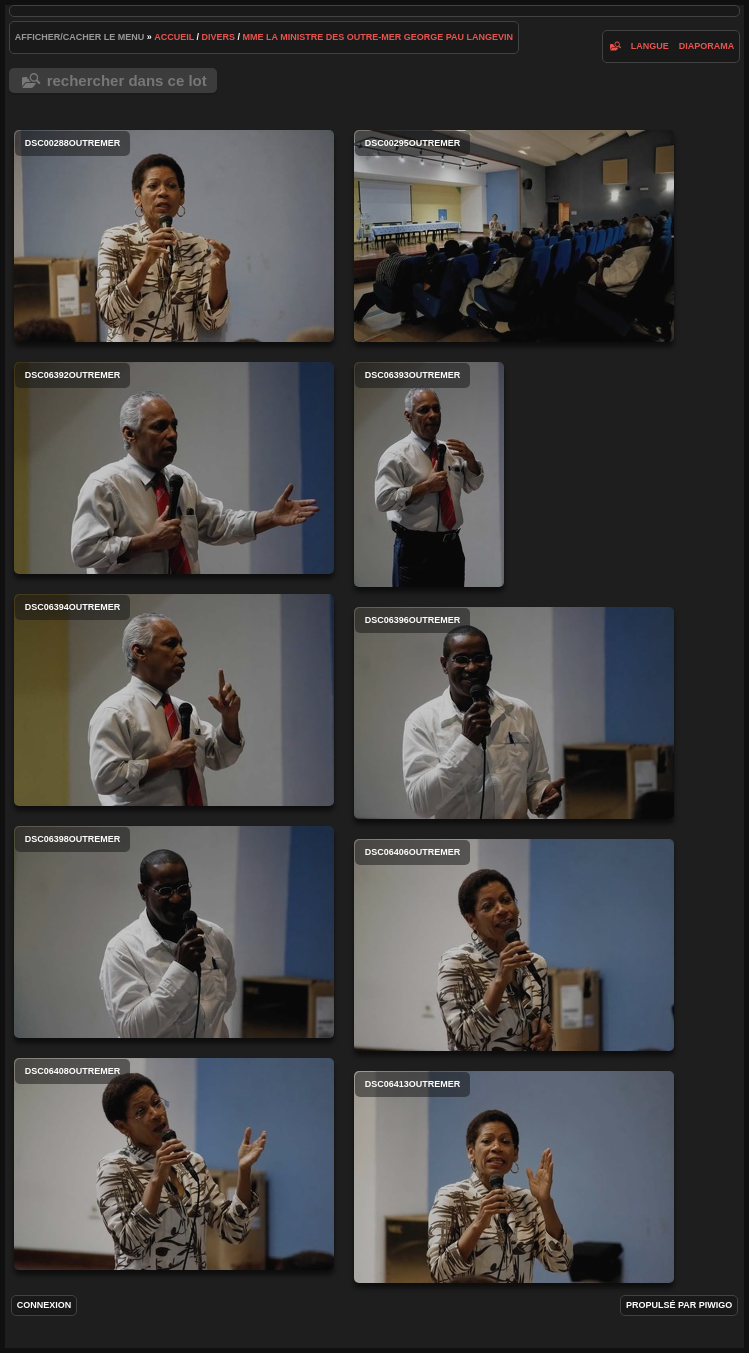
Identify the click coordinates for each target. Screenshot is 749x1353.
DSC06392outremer (174, 468)
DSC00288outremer (174, 236)
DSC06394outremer (174, 700)
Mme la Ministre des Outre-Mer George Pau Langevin (378, 37)
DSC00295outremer (514, 236)
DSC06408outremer (174, 1164)
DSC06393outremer (429, 474)
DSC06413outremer (514, 1177)
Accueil (174, 37)
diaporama (707, 46)
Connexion (44, 1305)
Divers (219, 37)
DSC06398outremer (174, 932)
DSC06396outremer (514, 713)
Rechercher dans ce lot (127, 80)
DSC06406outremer (514, 945)
